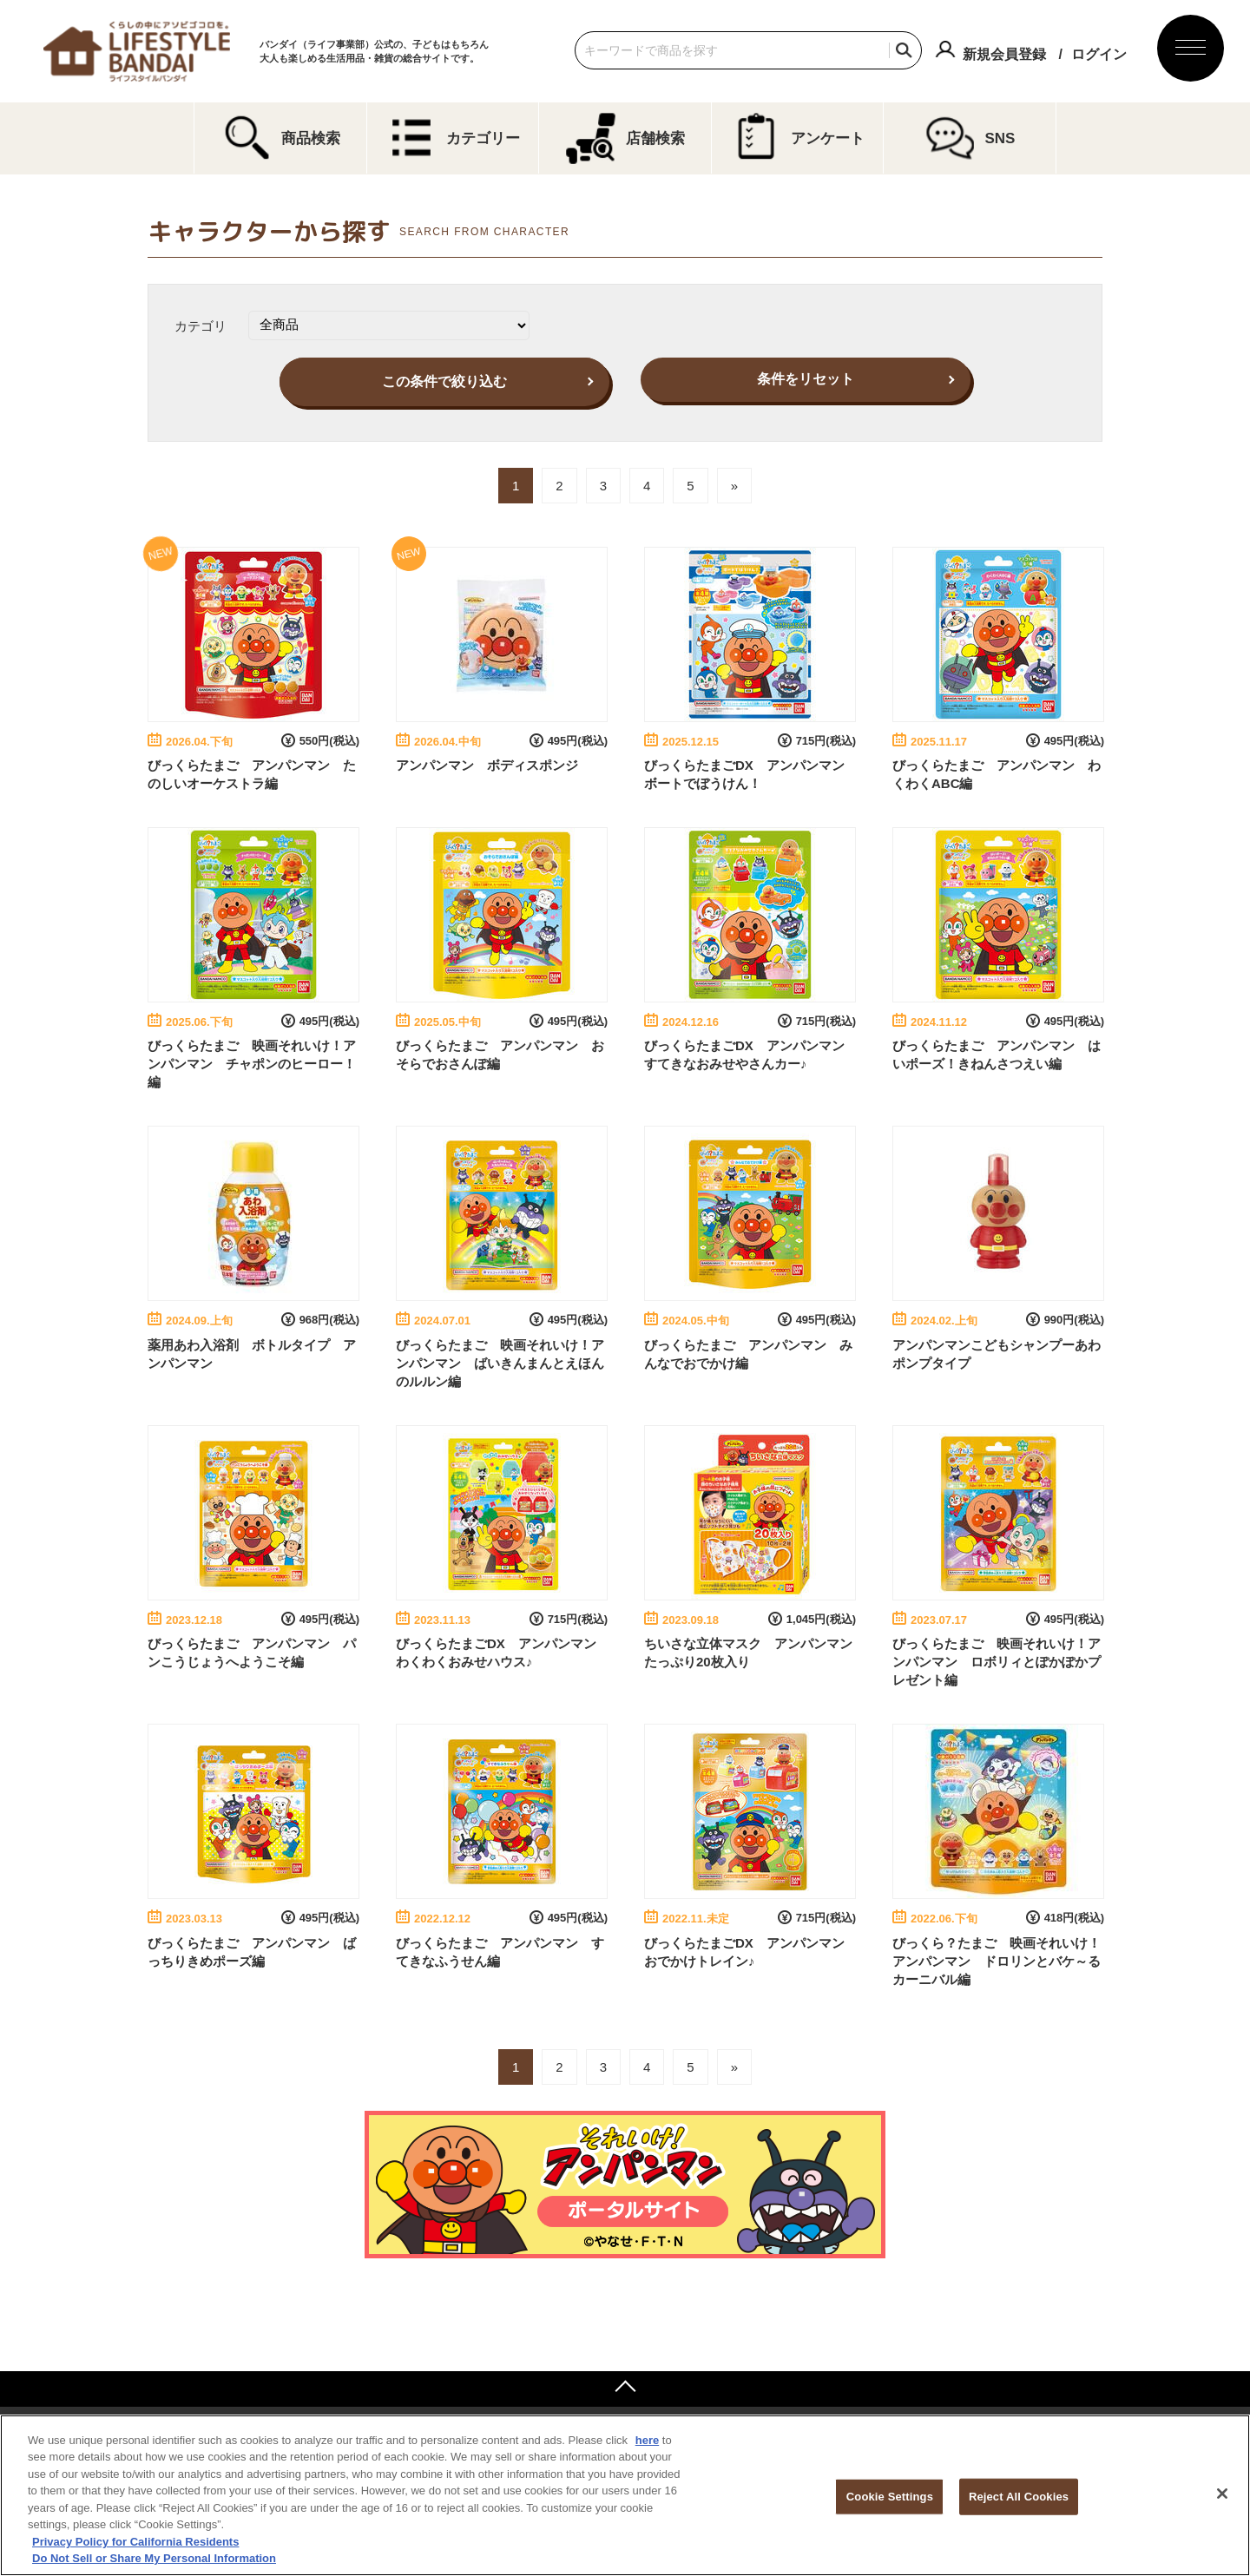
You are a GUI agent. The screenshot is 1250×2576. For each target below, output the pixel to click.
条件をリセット (805, 378)
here (647, 2440)
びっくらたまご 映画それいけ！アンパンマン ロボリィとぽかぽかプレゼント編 (996, 1661)
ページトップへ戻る (625, 2388)
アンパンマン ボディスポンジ (487, 765)
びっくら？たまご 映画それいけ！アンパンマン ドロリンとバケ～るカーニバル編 (996, 1961)
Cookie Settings (889, 2496)
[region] (625, 2495)
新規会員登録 (1004, 54)
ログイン (1099, 54)
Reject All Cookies (1019, 2496)
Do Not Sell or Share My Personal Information (154, 2558)
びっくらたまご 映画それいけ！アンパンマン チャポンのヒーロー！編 (252, 1063)
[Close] (1222, 2493)
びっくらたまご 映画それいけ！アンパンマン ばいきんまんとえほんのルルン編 (500, 1363)
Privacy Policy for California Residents (135, 2541)
